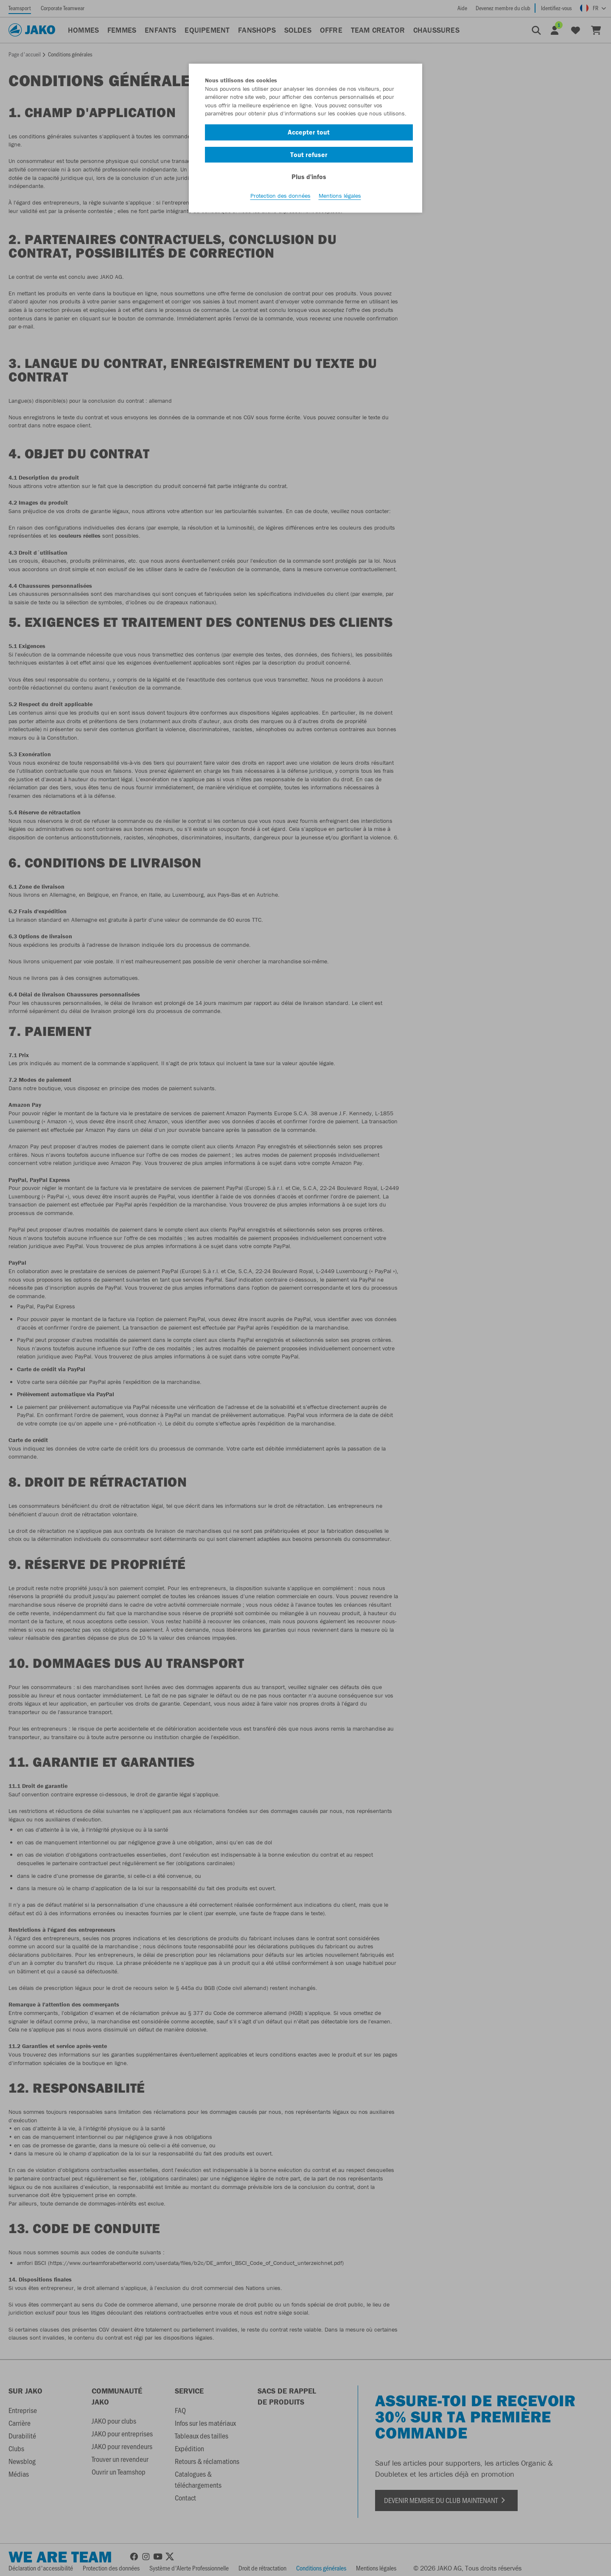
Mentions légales (340, 195)
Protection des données (280, 195)
